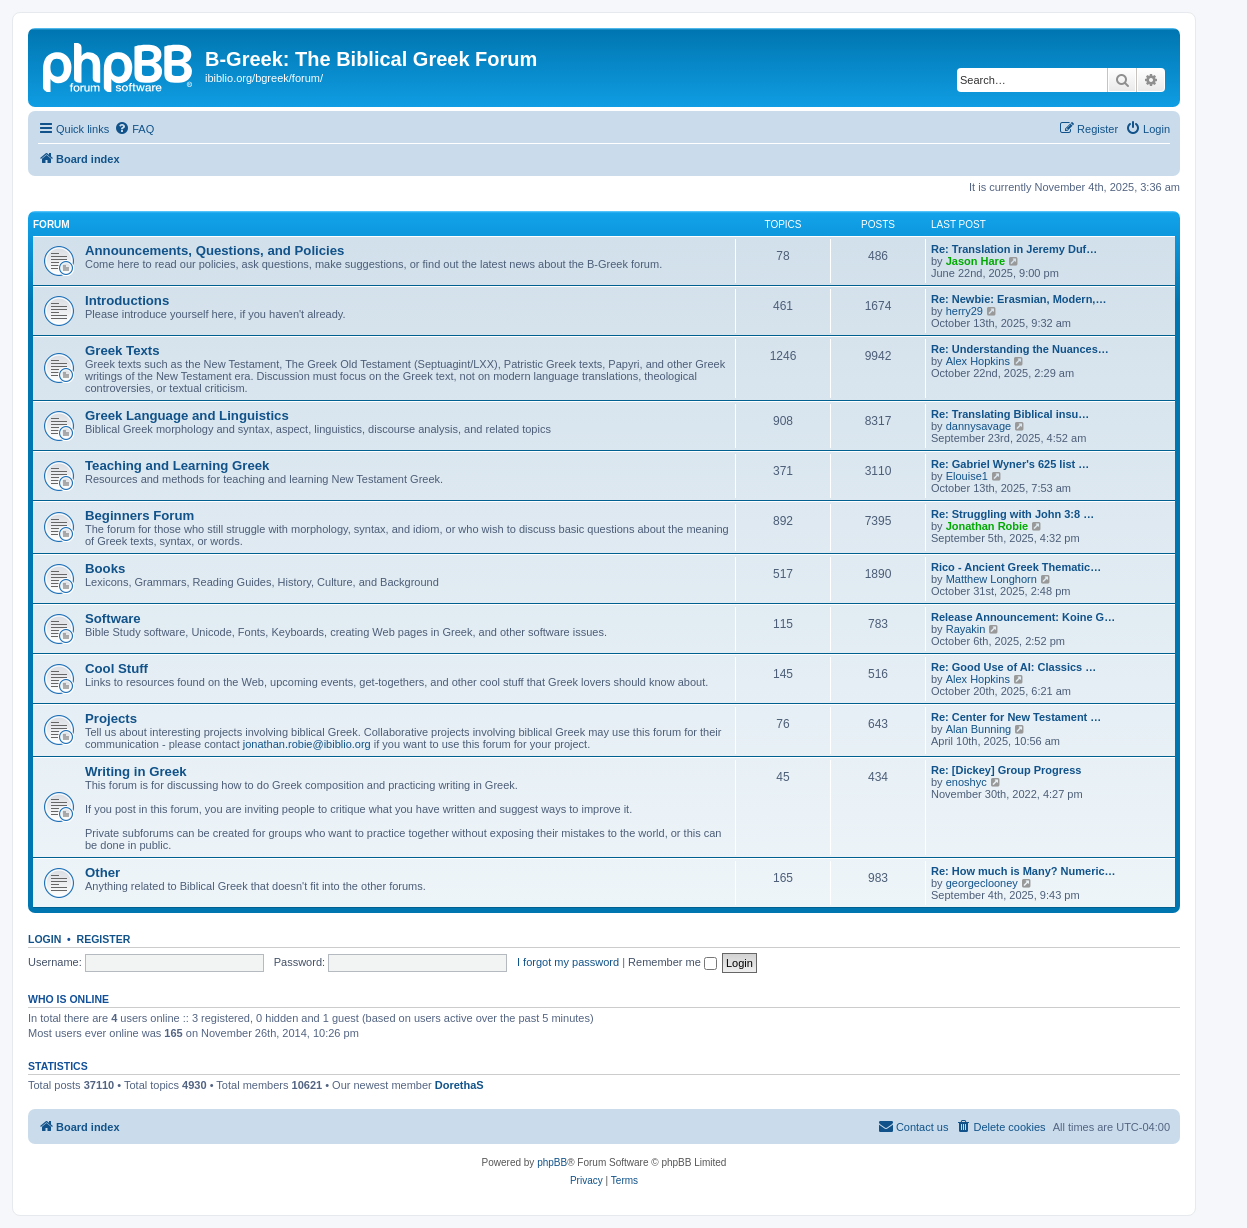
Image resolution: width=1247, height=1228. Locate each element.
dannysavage (978, 426)
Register (104, 939)
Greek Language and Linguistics (187, 415)
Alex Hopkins (978, 361)
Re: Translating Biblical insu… (1010, 414)
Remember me (672, 962)
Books (105, 568)
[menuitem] (134, 129)
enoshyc (966, 782)
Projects (111, 718)
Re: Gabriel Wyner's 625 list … (1010, 464)
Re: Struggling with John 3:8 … (1012, 514)
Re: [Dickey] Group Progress (1006, 770)
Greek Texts (122, 350)
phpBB (552, 1162)
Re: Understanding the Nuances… (1020, 349)
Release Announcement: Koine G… (1023, 617)
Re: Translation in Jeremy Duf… (1014, 249)
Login (44, 939)
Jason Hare (975, 261)
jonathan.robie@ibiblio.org (307, 744)
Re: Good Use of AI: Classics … (1013, 667)
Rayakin (966, 629)
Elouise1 (967, 476)
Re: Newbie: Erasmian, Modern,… (1018, 299)
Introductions (127, 300)
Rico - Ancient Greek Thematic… (1016, 567)
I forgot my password (568, 962)
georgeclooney (982, 883)
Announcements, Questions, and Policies (214, 250)
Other (102, 872)
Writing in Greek (136, 771)
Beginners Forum (139, 515)
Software (113, 618)
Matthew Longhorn (991, 579)
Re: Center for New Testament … (1016, 717)
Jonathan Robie (987, 526)
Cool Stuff (116, 668)
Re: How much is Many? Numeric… (1023, 871)
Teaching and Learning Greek (177, 465)
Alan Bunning (978, 729)
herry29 (964, 311)
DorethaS (459, 1085)
